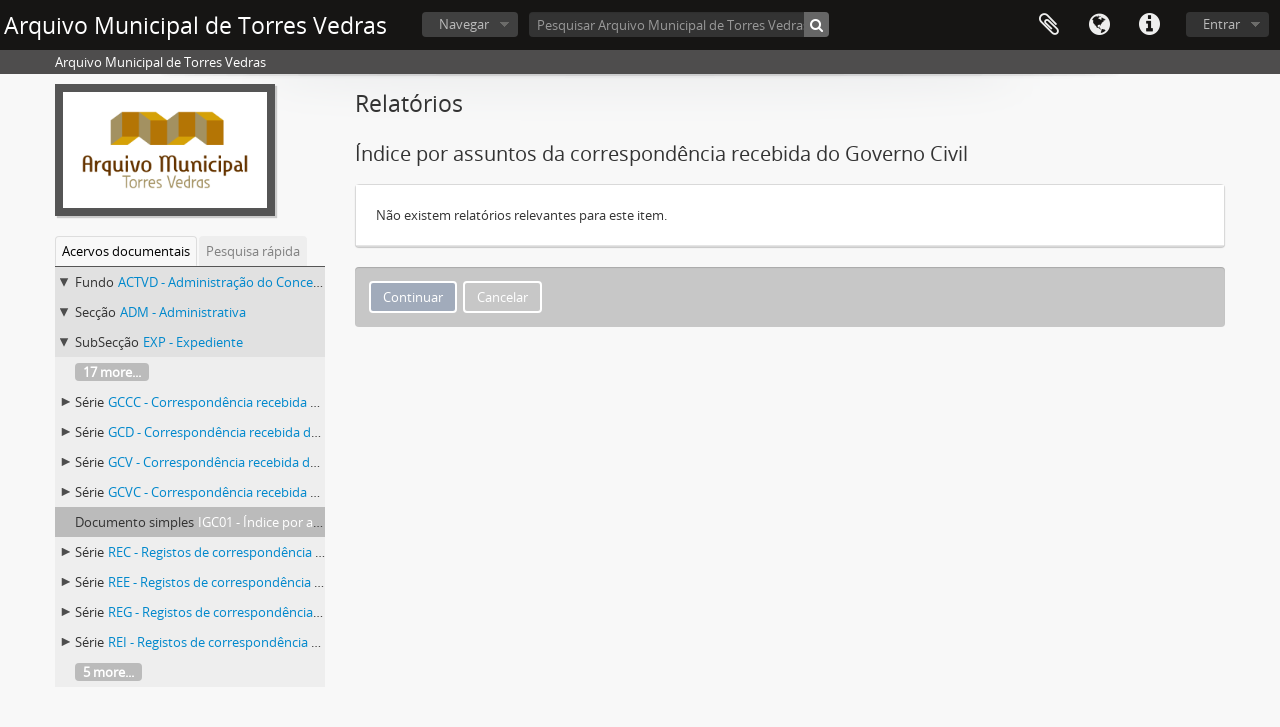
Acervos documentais (126, 251)
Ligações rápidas (1149, 25)
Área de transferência (1049, 25)
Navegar (464, 24)
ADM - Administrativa (183, 312)
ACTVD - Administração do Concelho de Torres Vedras (276, 282)
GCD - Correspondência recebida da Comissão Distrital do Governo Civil (318, 432)
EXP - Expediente (193, 342)
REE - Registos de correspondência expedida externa (263, 582)
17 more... (112, 372)
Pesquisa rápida (253, 251)
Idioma (1099, 25)
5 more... (108, 672)
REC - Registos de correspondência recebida (237, 552)
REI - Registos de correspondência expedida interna (260, 642)
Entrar (1221, 24)
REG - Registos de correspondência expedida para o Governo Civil (301, 612)
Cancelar (502, 297)
